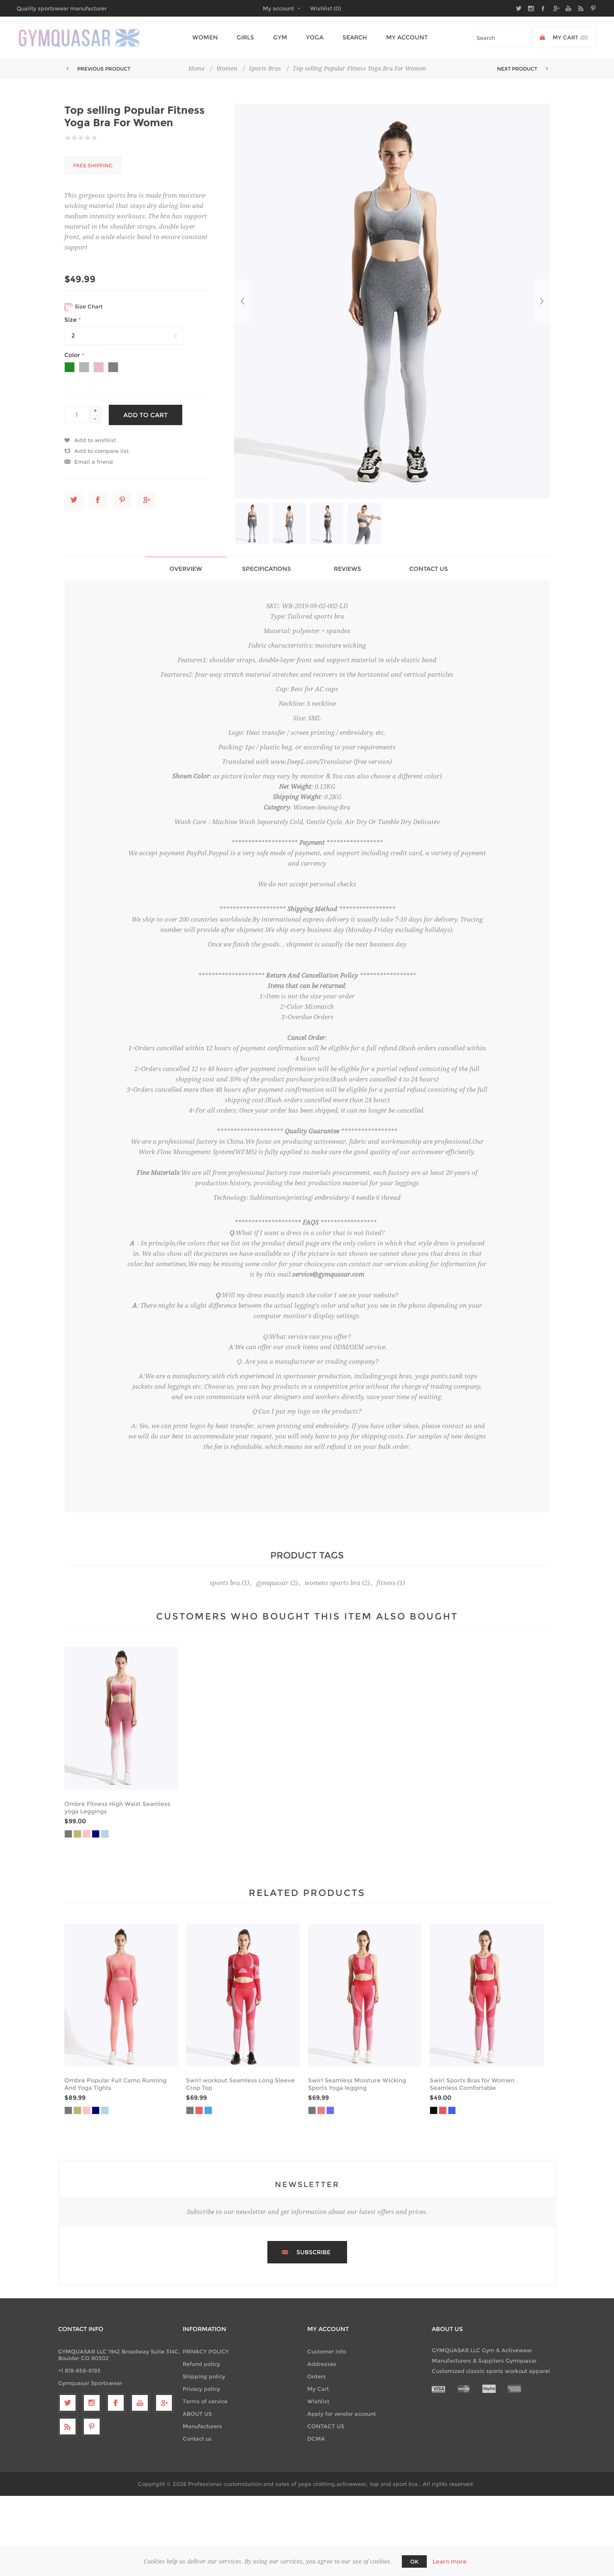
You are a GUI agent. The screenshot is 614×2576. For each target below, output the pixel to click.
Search (348, 37)
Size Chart (83, 307)
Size (71, 319)
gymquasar (272, 1583)
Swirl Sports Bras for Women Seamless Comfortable (472, 2084)
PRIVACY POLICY (206, 2351)
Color (73, 355)
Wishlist (318, 2401)
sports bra (225, 1583)
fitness (386, 1583)
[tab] (185, 568)
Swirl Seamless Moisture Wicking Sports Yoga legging (357, 2084)
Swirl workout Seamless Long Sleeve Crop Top (240, 2084)
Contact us (197, 2438)
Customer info (326, 2351)
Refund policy (201, 2364)
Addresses (321, 2364)
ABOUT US (197, 2413)
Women (208, 37)
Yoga (311, 37)
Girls (246, 37)
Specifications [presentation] (266, 568)
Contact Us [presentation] (428, 568)
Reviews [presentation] (347, 568)
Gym (279, 37)
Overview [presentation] (185, 568)
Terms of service (205, 2401)
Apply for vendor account (341, 2413)
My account (278, 8)
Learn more (450, 2561)
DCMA (316, 2438)
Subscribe (313, 2252)
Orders (316, 2376)
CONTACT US (325, 2426)
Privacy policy (201, 2388)
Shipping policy (204, 2376)
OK (414, 2561)
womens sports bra (332, 1583)
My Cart (318, 2388)
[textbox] (502, 38)
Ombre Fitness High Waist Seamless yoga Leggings (117, 1807)
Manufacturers (202, 2426)
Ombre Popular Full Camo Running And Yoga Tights (115, 2084)
